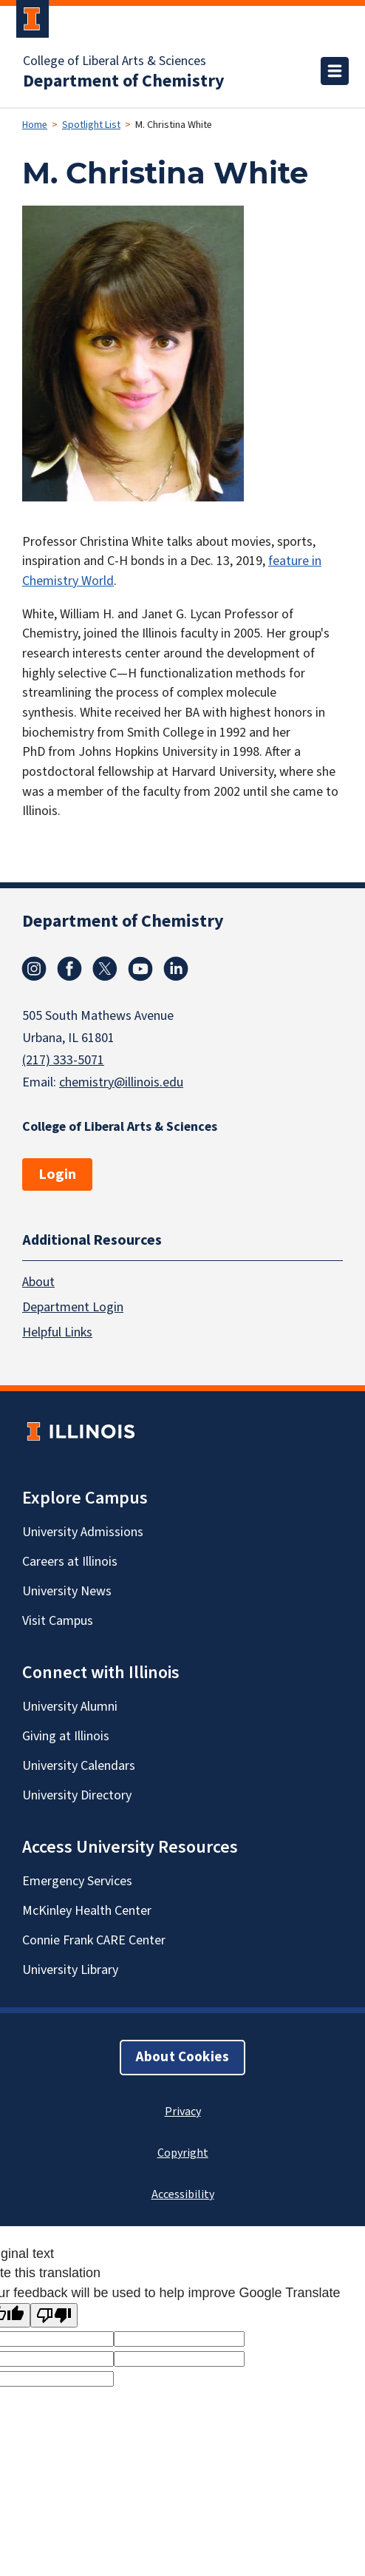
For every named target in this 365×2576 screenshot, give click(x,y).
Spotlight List (91, 125)
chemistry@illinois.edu (121, 1082)
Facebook (69, 969)
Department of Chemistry (124, 81)
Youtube (140, 969)
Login (57, 1174)
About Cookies (182, 2057)
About (38, 1282)
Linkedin (176, 969)
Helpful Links (57, 1332)
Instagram (34, 969)
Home (34, 125)
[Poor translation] (54, 2315)
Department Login (72, 1307)
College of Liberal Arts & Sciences (114, 61)
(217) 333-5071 (63, 1060)
